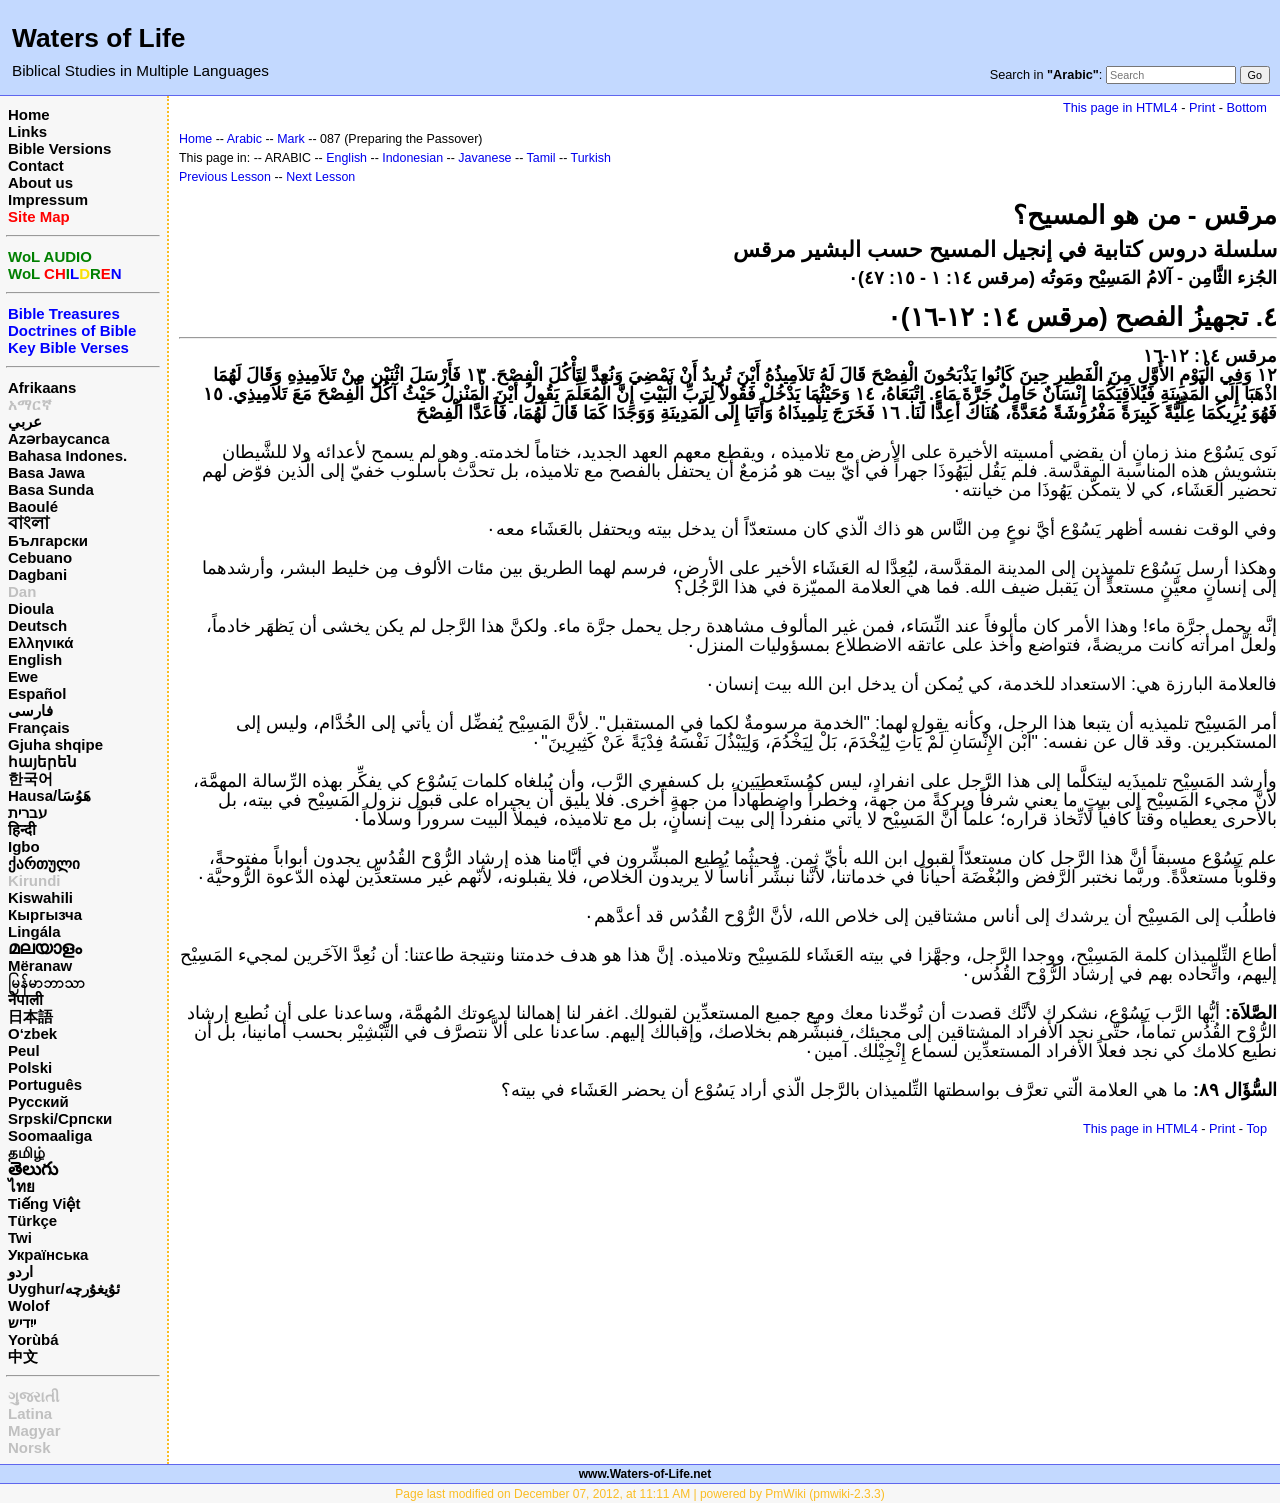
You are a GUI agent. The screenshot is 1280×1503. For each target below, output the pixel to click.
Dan (22, 591)
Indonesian (412, 158)
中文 (23, 1356)
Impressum (48, 199)
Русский (38, 1101)
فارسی (30, 710)
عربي (25, 421)
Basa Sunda (51, 489)
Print (1202, 107)
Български (48, 540)
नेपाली (25, 999)
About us (40, 182)
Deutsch (37, 625)
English (35, 659)
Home (29, 114)
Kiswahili (40, 897)
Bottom (1247, 107)
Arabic (244, 139)
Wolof (28, 1305)
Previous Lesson (225, 177)
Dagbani (37, 574)
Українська (48, 1254)
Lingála (34, 931)
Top (1256, 1128)
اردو (20, 1271)
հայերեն (42, 761)
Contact (36, 165)
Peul (24, 1050)
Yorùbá (33, 1339)
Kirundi (34, 880)
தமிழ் (26, 1152)
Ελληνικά (40, 642)
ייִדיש (22, 1322)
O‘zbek (32, 1033)
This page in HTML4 (1120, 107)
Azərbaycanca (59, 438)
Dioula (31, 608)
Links (27, 131)
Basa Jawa (46, 472)
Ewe (23, 676)
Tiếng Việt (44, 1203)
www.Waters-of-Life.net (645, 1474)
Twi (20, 1237)
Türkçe (32, 1220)
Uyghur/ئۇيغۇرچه (64, 1288)
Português (45, 1084)
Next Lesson (320, 177)
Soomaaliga (50, 1135)
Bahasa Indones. (67, 455)
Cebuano (40, 557)
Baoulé (33, 506)
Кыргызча (45, 914)
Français (39, 727)
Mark (291, 139)
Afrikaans (42, 387)
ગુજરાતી (33, 1396)
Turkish (591, 158)
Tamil (541, 158)
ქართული (44, 863)
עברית (27, 812)
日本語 (30, 1016)
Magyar (34, 1430)
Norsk (29, 1447)
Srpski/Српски (60, 1118)
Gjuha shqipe (55, 744)
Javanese (484, 158)
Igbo (24, 846)
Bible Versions (59, 148)
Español (37, 693)
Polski (30, 1067)
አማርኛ (30, 404)
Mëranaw (40, 965)
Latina (30, 1413)
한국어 (30, 778)
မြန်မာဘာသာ (46, 982)
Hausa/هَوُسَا (49, 795)
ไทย (21, 1186)
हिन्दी (22, 829)
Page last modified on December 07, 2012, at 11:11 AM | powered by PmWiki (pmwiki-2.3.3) (639, 1494)
